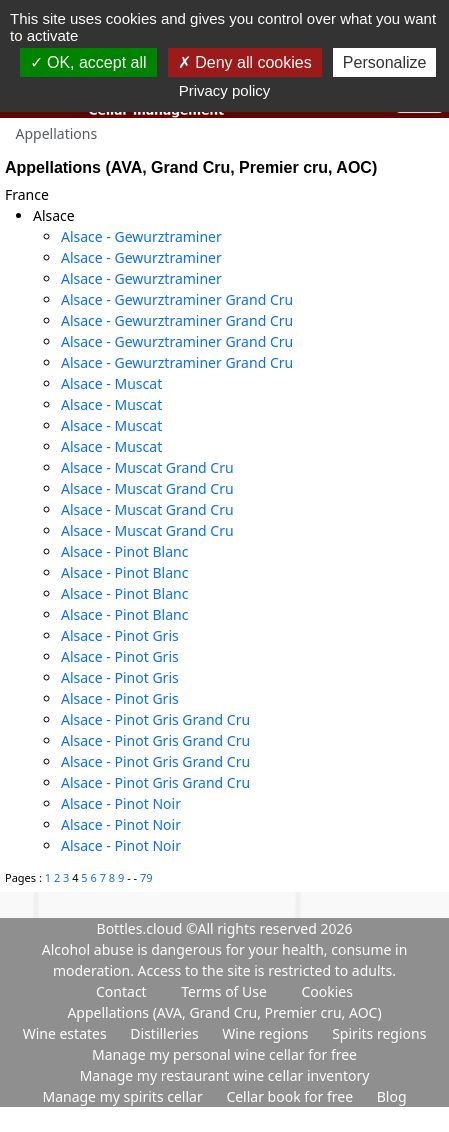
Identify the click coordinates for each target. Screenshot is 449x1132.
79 (146, 877)
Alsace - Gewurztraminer (141, 236)
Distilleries (166, 1033)
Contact (121, 991)
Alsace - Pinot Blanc (124, 551)
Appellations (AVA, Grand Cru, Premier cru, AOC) (224, 1012)
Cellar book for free (291, 1096)
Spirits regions (379, 1033)
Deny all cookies (245, 62)
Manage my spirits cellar (124, 1096)
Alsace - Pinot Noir (121, 803)
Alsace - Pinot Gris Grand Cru (155, 719)
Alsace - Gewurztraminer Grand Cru (177, 299)
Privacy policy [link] (225, 90)
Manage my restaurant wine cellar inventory (225, 1075)
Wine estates (67, 1033)
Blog (392, 1096)
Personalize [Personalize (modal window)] (385, 62)
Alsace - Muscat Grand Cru (147, 467)
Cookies (326, 991)
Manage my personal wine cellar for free (224, 1054)
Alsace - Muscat (111, 383)
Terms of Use (224, 991)
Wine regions (267, 1033)
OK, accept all (88, 62)
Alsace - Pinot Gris (120, 635)
